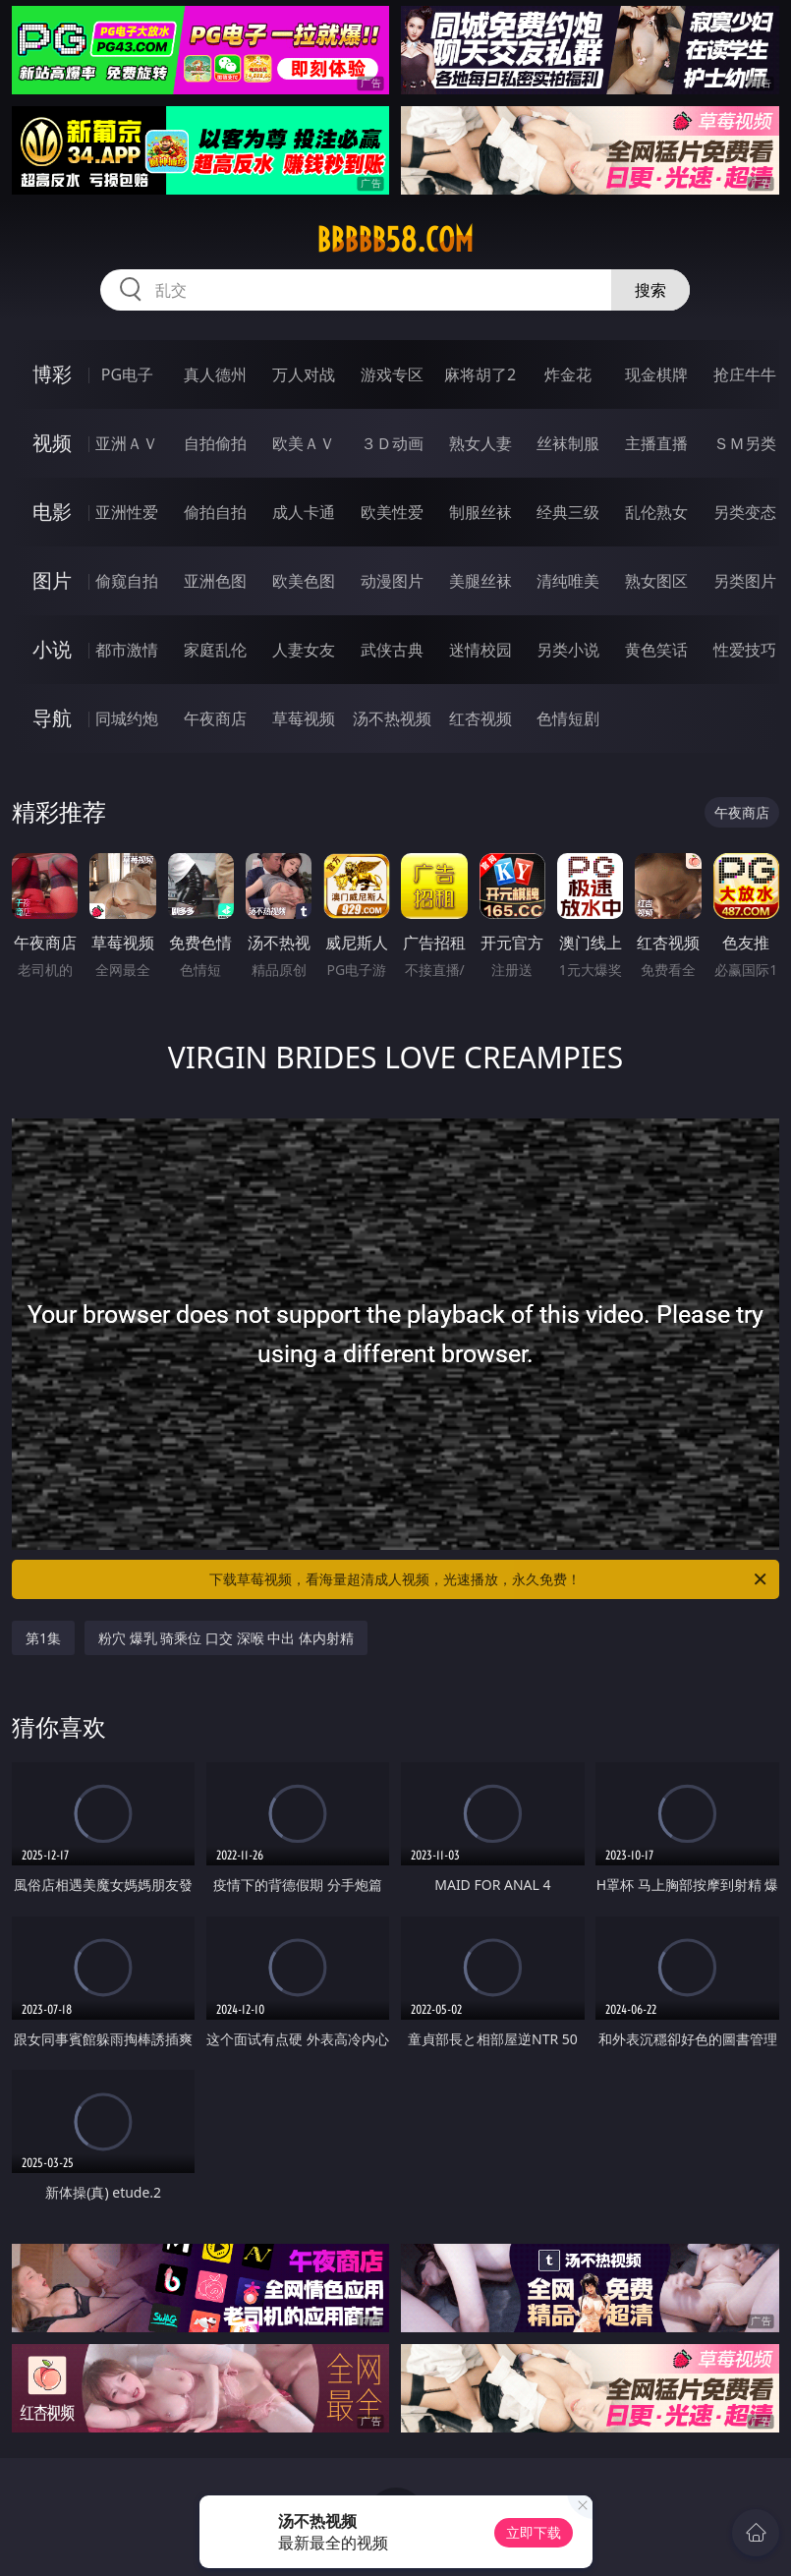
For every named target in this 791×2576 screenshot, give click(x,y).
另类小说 (568, 649)
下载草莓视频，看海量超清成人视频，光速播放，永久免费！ (488, 1579)
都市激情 (126, 649)
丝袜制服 (568, 443)
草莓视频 (303, 718)
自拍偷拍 (215, 443)
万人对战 (303, 374)
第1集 (43, 1638)
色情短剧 (568, 718)
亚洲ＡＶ (126, 443)
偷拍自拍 (215, 512)
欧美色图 (303, 581)
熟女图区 (656, 581)
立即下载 (533, 2532)
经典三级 (568, 512)
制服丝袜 (480, 512)
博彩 (52, 374)
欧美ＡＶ (303, 443)
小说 (52, 649)
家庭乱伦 (215, 649)
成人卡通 (303, 512)
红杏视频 (480, 718)
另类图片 (744, 581)
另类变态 (744, 512)
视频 (52, 442)
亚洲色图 (215, 581)
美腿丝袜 (480, 581)
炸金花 (568, 374)
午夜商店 (215, 718)
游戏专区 (392, 374)
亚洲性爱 (126, 512)
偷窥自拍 (126, 581)
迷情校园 (480, 649)
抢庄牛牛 (744, 374)
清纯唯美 (568, 581)
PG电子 (127, 374)
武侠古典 (392, 649)
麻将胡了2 (480, 374)
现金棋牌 (656, 374)
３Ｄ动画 (392, 443)
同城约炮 (126, 718)
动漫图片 (392, 581)
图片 (52, 580)
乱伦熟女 (656, 512)
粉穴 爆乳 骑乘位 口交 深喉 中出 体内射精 (226, 1638)
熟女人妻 (480, 443)
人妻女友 (303, 649)
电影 (52, 511)
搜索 (650, 290)
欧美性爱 (392, 512)
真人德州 (215, 374)
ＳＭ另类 (744, 443)
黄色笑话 (656, 649)
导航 (52, 718)
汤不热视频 (392, 718)
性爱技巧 (744, 649)
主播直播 (656, 443)
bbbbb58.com (395, 239)
